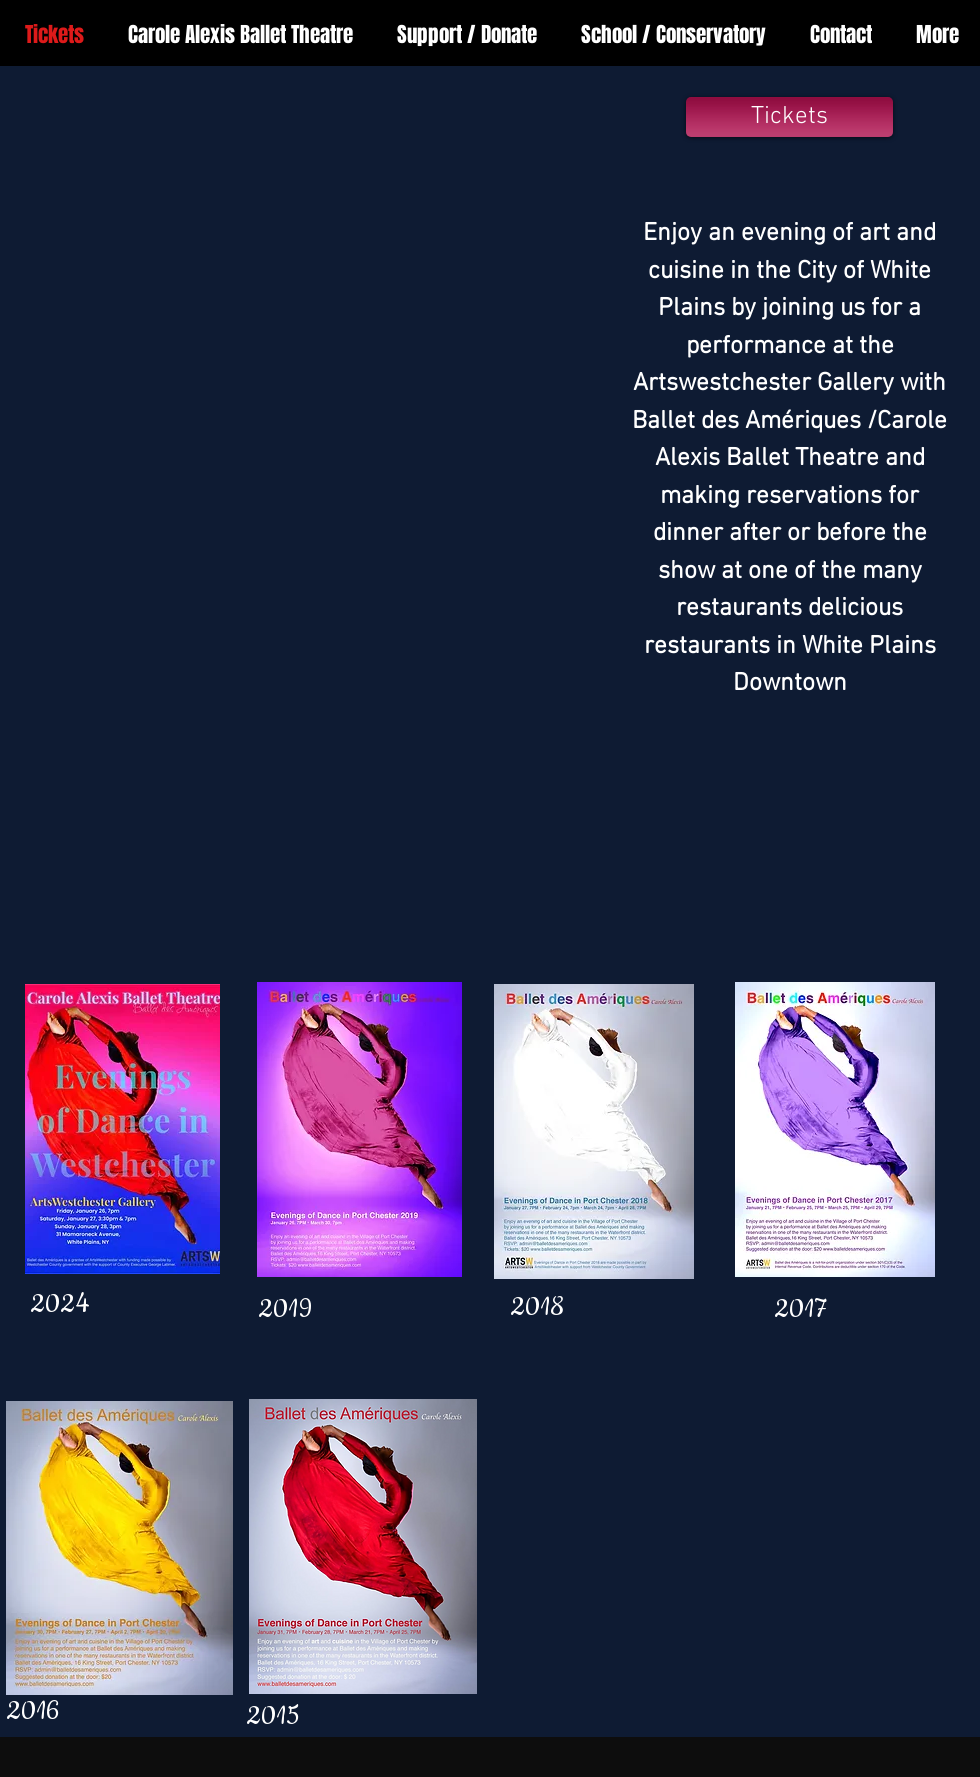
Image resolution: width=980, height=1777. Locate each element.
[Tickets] (789, 117)
